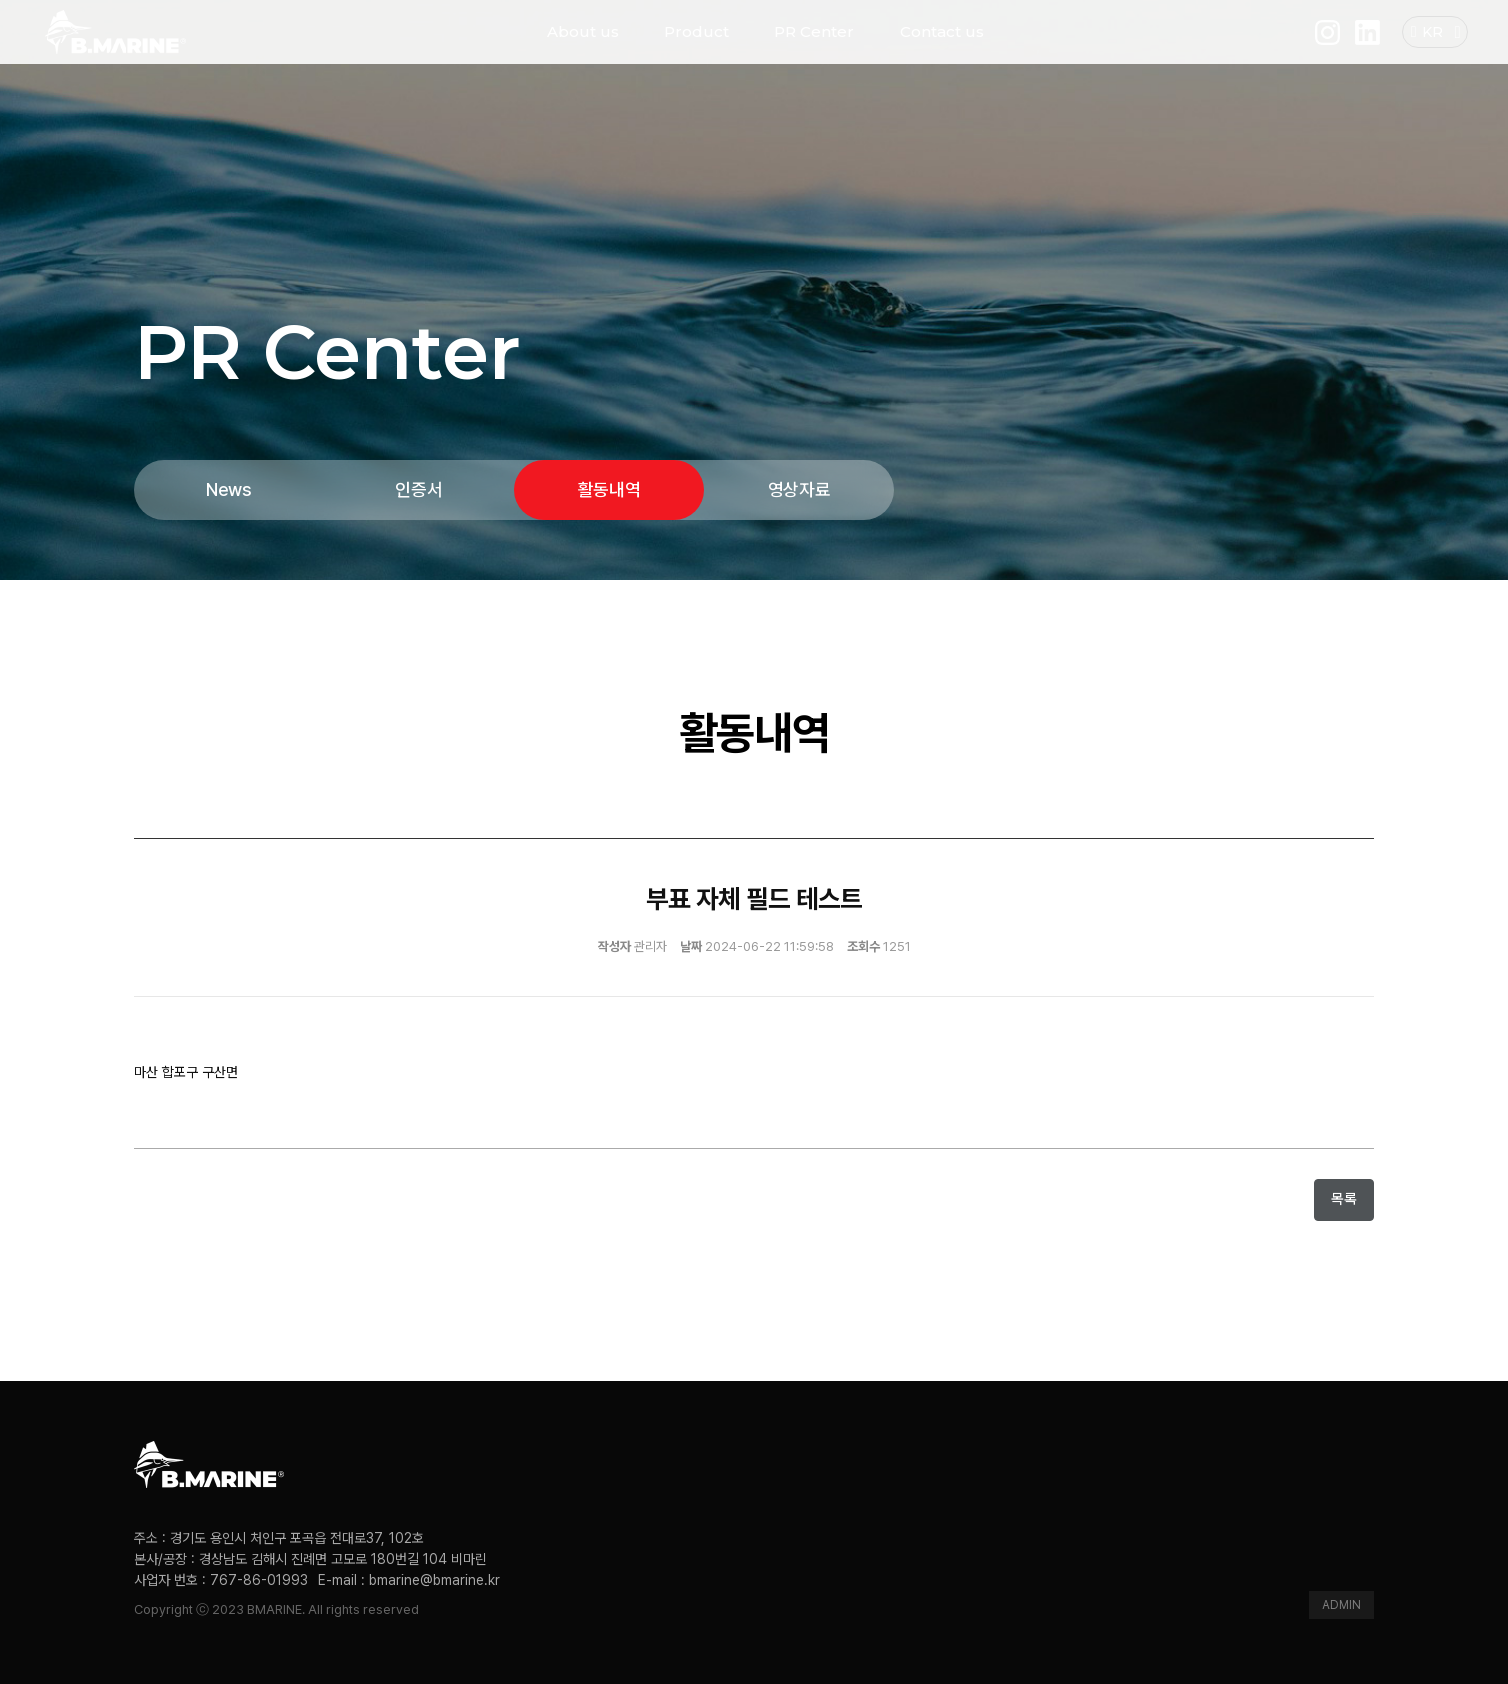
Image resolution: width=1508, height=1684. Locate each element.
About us (583, 49)
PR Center (814, 49)
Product (696, 49)
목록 (1344, 1199)
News (229, 489)
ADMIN (1341, 1605)
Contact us (942, 49)
